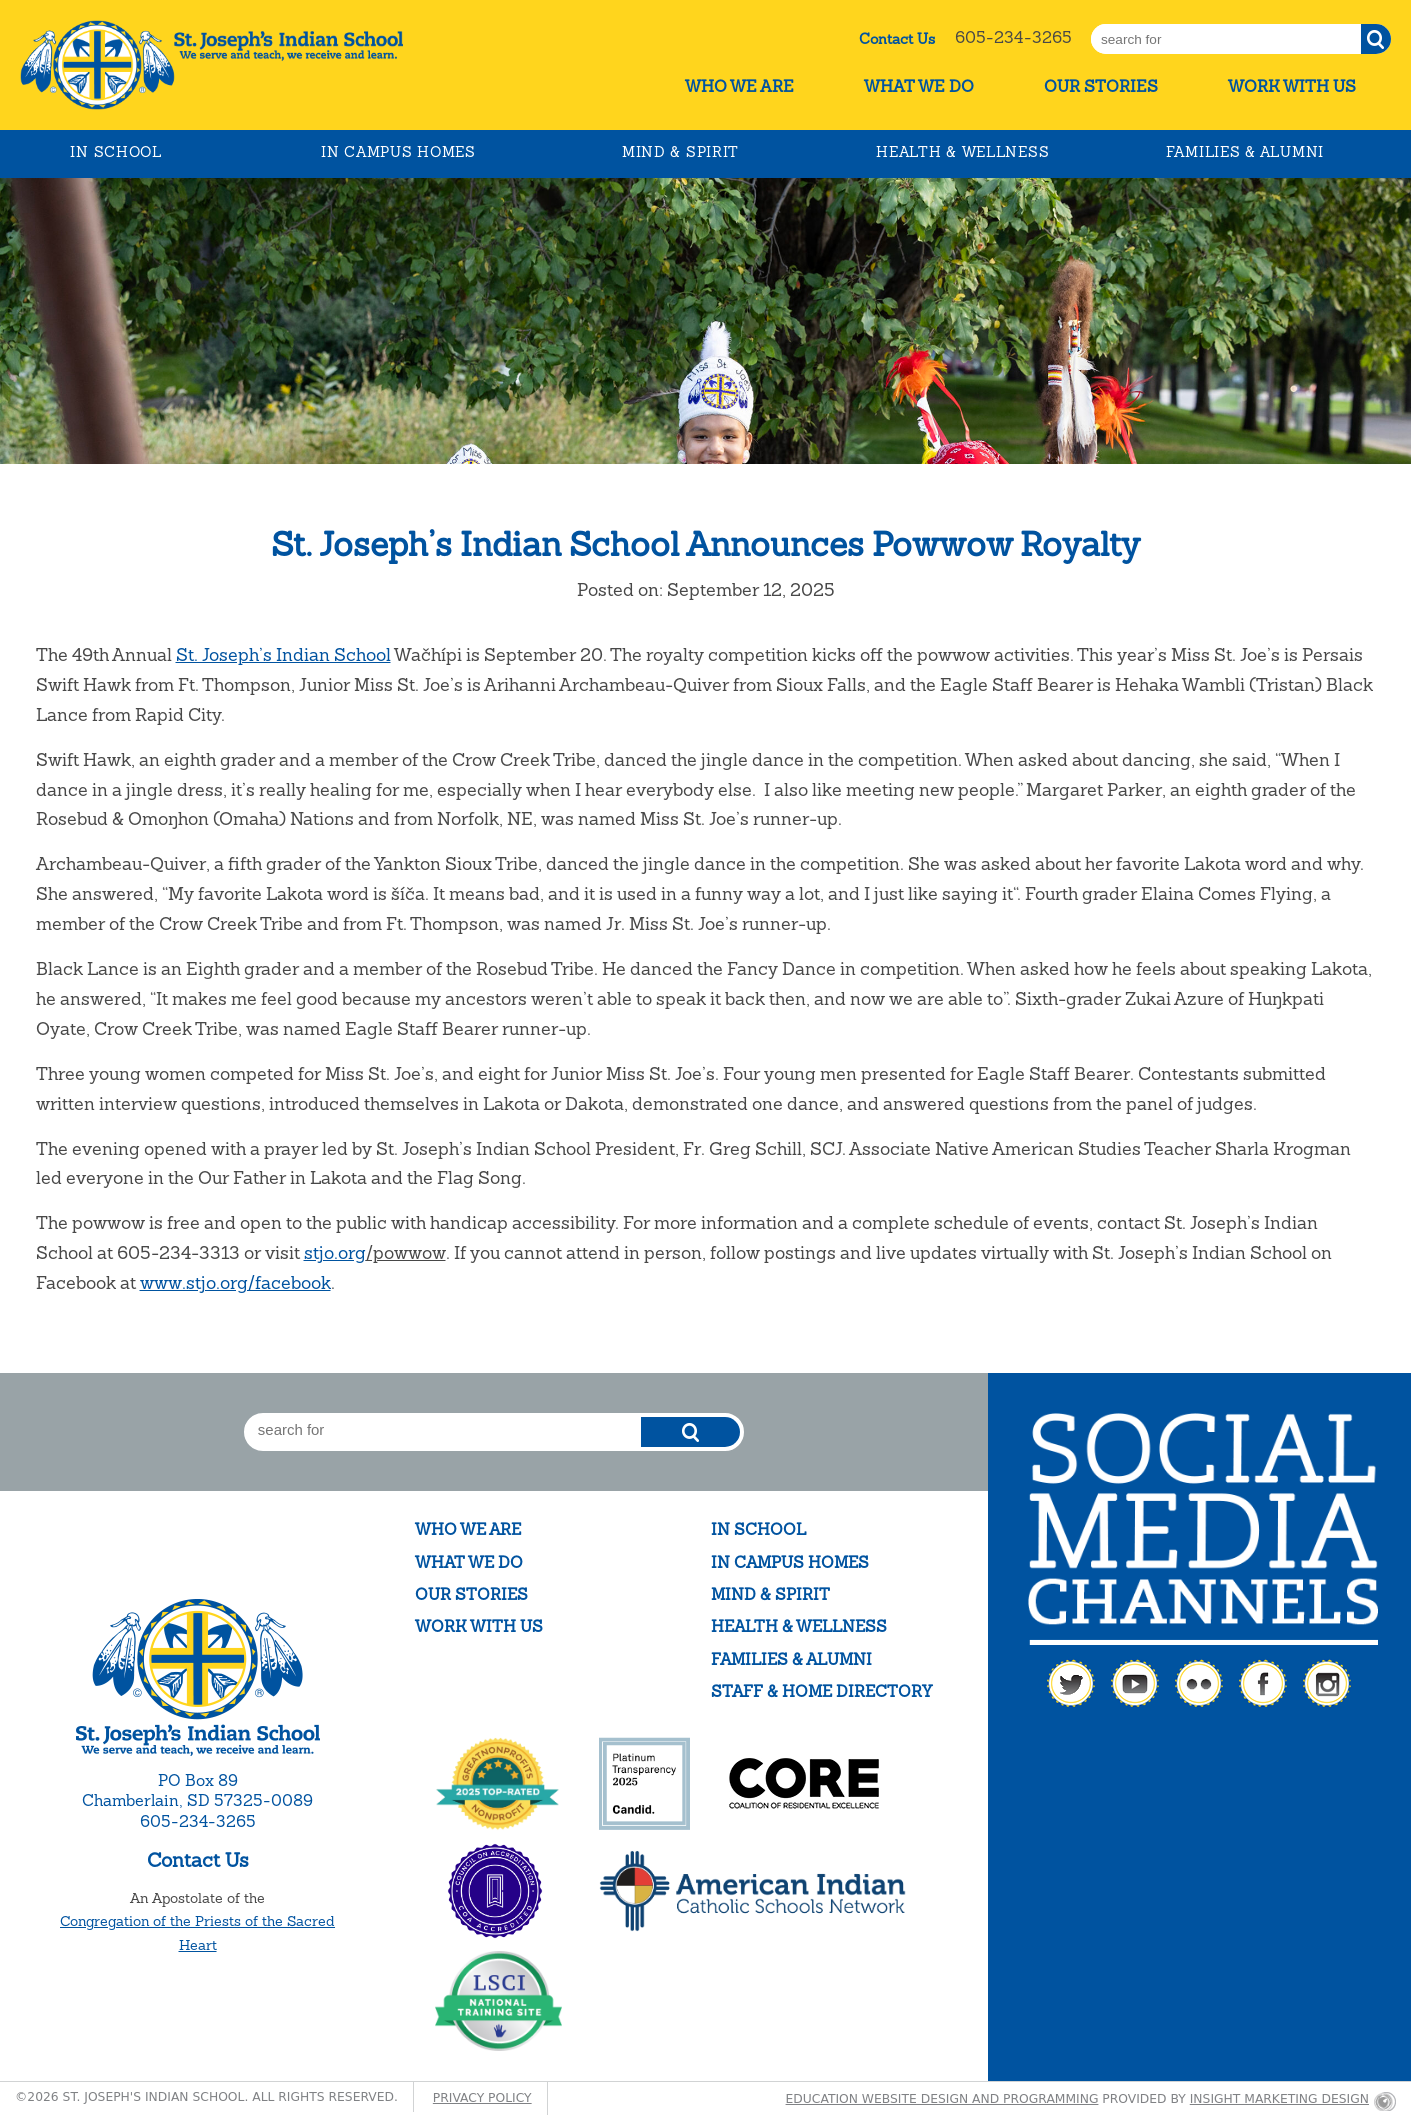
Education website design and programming (942, 2099)
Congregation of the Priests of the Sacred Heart (197, 1933)
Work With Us (1292, 86)
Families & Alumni (1245, 152)
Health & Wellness (962, 152)
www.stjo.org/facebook (235, 1282)
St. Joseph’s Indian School (283, 654)
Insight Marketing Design (1279, 2099)
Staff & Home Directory (821, 1691)
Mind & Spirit (680, 152)
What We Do (919, 86)
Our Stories (1101, 86)
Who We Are (739, 86)
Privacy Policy (482, 2098)
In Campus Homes (398, 152)
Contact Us (897, 39)
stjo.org (335, 1252)
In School (115, 152)
